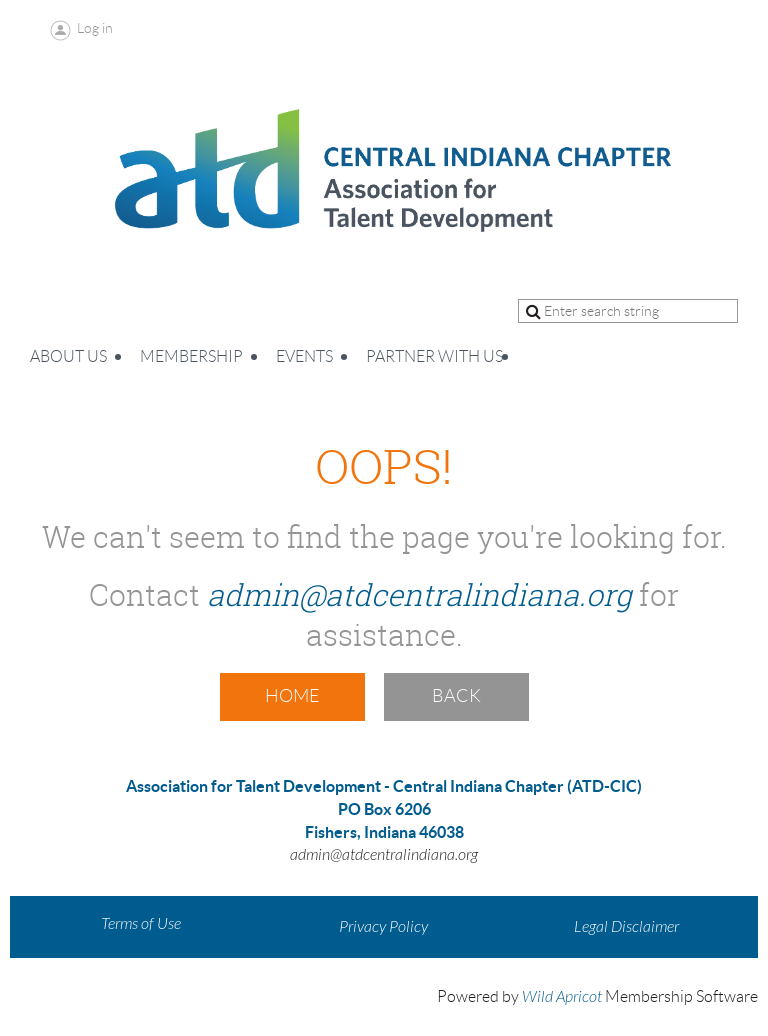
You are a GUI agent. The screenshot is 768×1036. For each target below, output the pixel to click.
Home (292, 696)
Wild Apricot (562, 997)
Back (456, 696)
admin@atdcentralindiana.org (419, 595)
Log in (95, 28)
